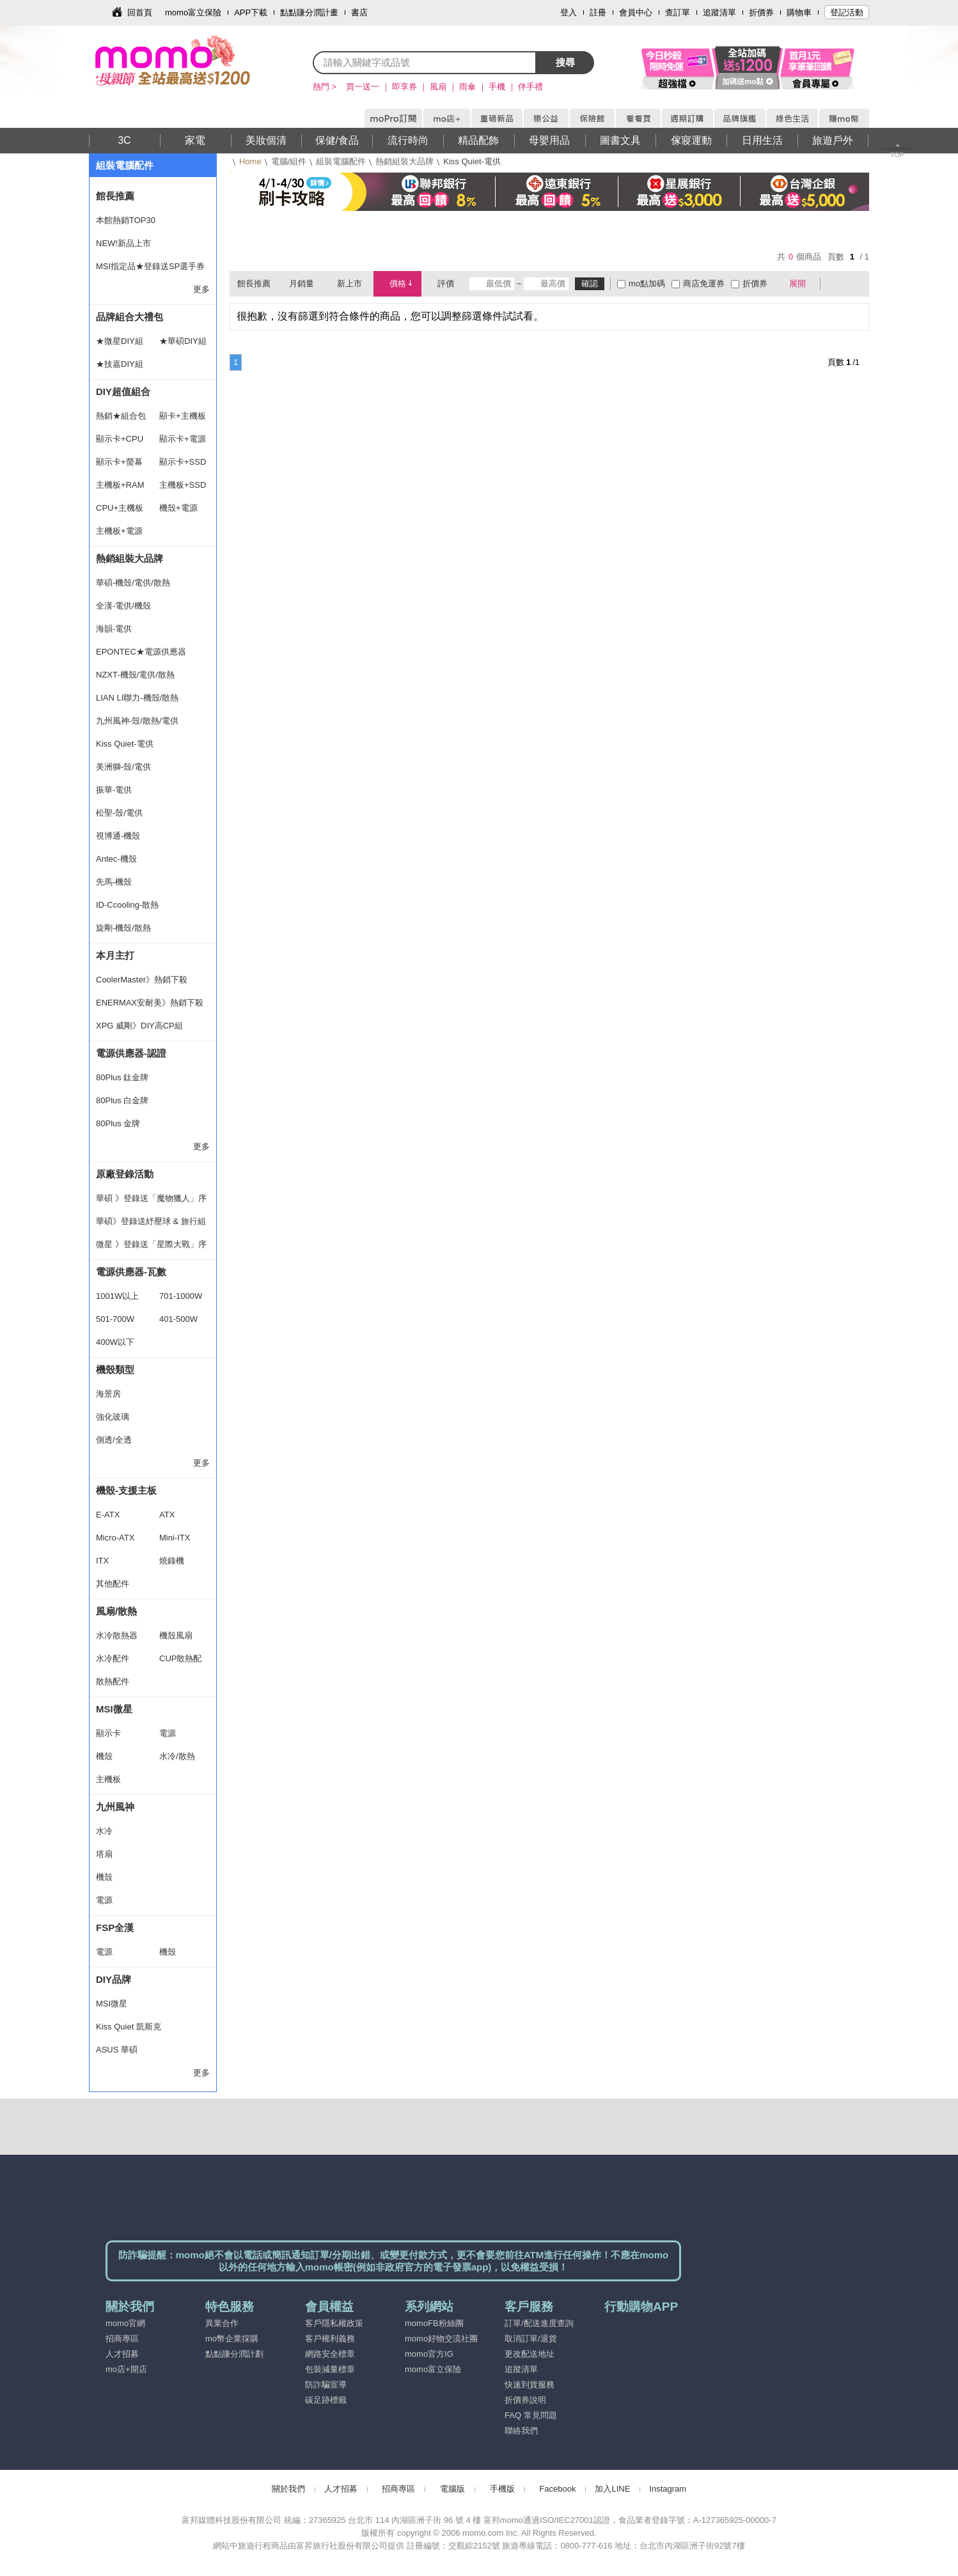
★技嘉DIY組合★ (119, 367)
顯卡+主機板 (182, 416)
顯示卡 (108, 1733)
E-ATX (108, 1514)
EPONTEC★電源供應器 (141, 651)
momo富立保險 (193, 12)
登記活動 (846, 12)
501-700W (115, 1319)
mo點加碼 (647, 283)
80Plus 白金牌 (122, 1100)
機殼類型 (115, 1369)
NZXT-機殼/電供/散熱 (135, 674)
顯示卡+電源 (182, 439)
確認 (589, 283)
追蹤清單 (719, 12)
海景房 (108, 1394)
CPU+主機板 (119, 508)
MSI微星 (114, 1708)
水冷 (104, 1831)
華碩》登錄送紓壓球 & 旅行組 (151, 1221)
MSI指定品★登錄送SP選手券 (150, 266)
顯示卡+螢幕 (119, 462)
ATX (167, 1514)
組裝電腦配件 (341, 161)
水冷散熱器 (116, 1635)
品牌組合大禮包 (129, 316)
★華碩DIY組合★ (183, 344)
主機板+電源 (119, 531)
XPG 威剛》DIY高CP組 (139, 1025)
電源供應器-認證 (131, 1053)
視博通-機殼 (118, 836)
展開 (797, 283)
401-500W (178, 1319)
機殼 (104, 1756)
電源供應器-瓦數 (131, 1271)
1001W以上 (117, 1296)
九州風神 (115, 1806)
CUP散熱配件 (180, 1662)
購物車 (799, 12)
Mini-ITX (174, 1537)
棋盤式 (836, 283)
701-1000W (180, 1296)
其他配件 (112, 1583)
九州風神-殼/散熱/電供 (137, 720)
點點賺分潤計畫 (309, 12)
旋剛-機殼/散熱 (123, 928)
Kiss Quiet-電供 (124, 744)
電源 (167, 1733)
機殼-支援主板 (126, 1490)
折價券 (761, 12)
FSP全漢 (115, 1927)
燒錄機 (171, 1560)
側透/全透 (114, 1440)
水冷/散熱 (177, 1756)
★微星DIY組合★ (119, 344)
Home (250, 161)
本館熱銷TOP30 (125, 220)
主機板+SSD (182, 485)
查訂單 (677, 12)
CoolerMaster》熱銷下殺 (141, 979)
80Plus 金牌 (118, 1123)
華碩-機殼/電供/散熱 (133, 582)
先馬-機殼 (114, 882)
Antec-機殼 (116, 859)
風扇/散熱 (116, 1611)
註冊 (598, 12)
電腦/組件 (289, 161)
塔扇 (104, 1854)
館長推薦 (115, 195)
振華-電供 (114, 790)
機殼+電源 (178, 508)
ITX (102, 1560)
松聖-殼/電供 (119, 813)
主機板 (108, 1779)
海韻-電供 (114, 628)
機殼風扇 (175, 1635)
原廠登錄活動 (124, 1173)
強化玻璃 (112, 1417)
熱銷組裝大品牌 (404, 161)
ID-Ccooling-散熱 (127, 905)
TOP (897, 155)
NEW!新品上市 (123, 243)
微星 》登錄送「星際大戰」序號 (151, 1247)
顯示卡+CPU (119, 439)
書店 (359, 12)
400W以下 (115, 1342)
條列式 (855, 283)
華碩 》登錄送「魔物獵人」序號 (151, 1201)
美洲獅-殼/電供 (123, 767)
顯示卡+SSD (182, 462)
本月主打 (115, 955)
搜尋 (565, 62)
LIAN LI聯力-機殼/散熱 (137, 697)
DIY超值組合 (123, 391)
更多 (201, 289)
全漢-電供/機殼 (123, 605)
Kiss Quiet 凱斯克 (128, 2026)
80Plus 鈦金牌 (122, 1077)
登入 (568, 12)
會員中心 (635, 12)
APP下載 (250, 12)
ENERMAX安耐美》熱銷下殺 (149, 1002)
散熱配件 (112, 1681)
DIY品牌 (113, 1979)
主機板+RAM (120, 485)
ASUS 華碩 (116, 2049)
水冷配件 (112, 1658)
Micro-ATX (115, 1537)
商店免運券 (704, 283)
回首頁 (139, 12)
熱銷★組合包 (121, 416)
